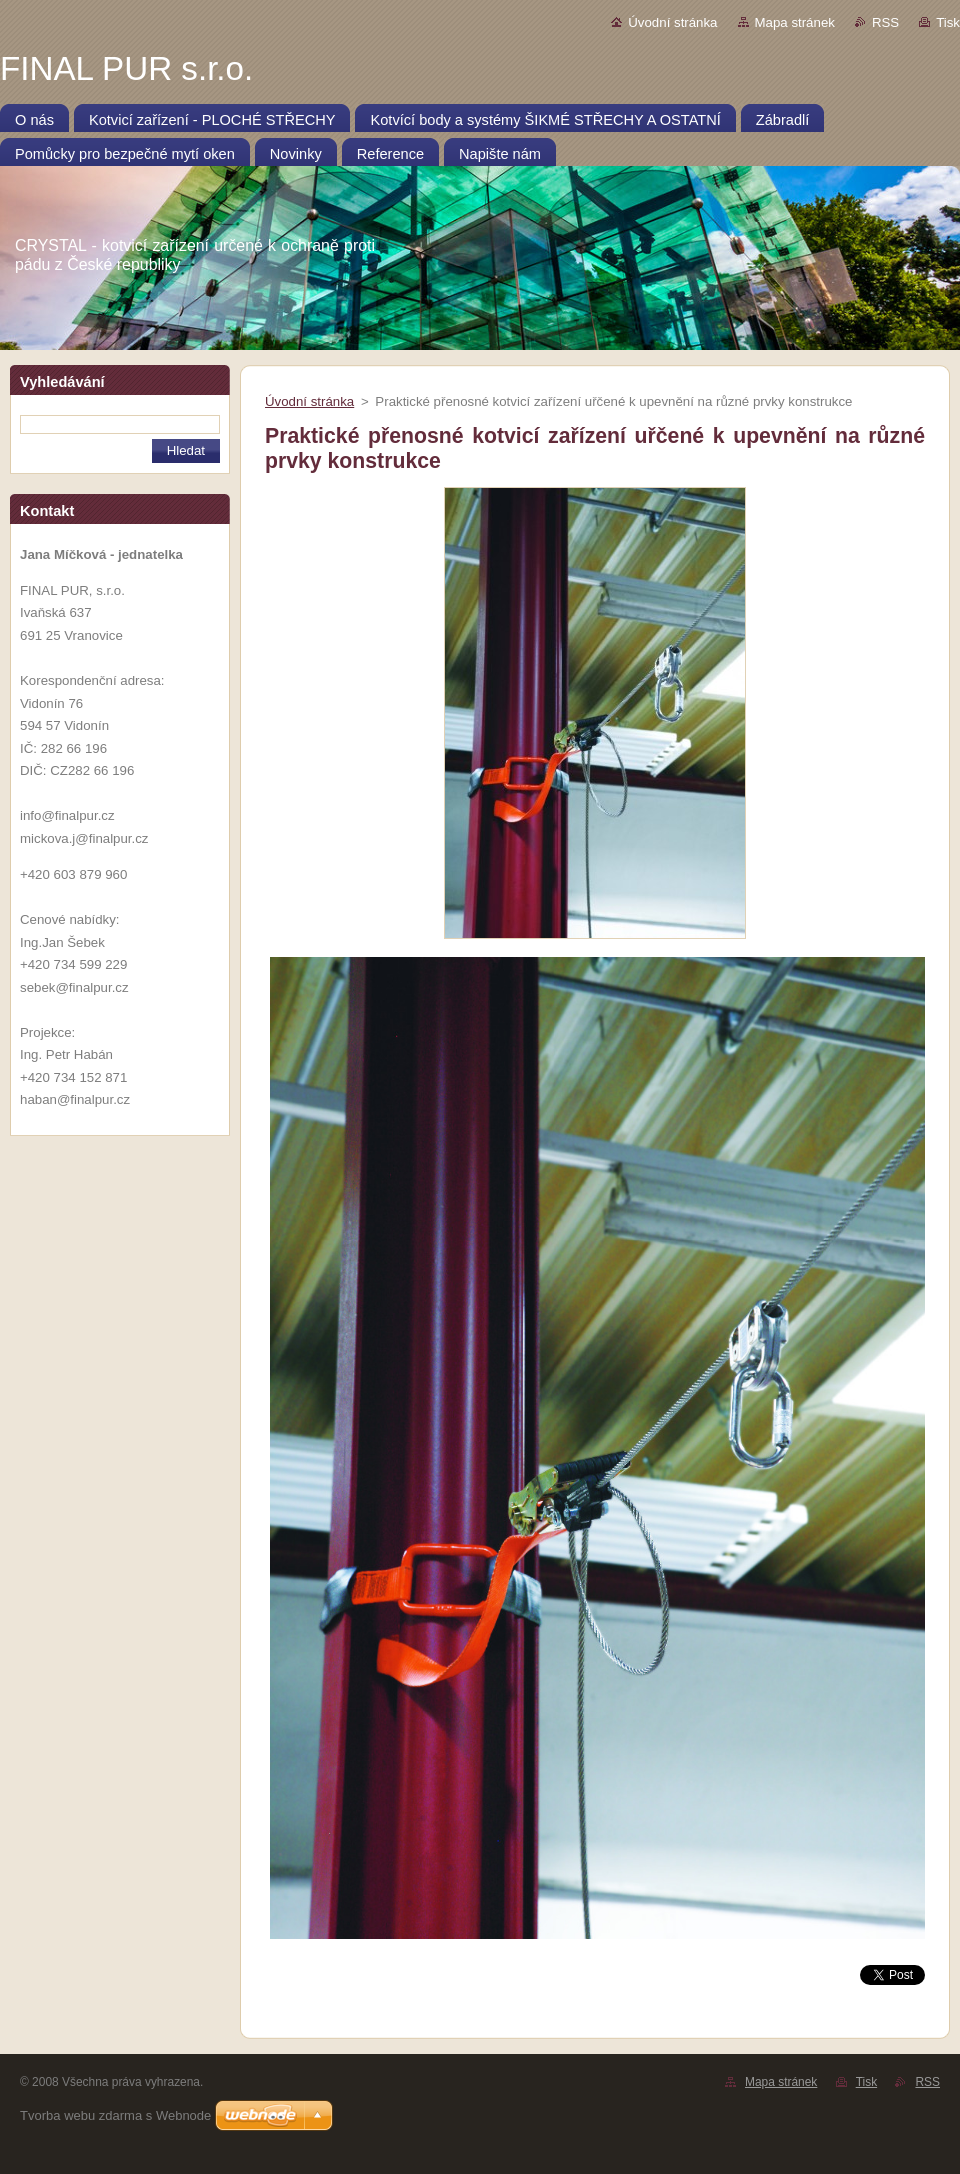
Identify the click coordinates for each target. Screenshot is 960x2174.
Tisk (948, 22)
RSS (885, 22)
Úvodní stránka (672, 22)
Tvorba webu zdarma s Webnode (115, 2115)
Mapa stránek (795, 22)
